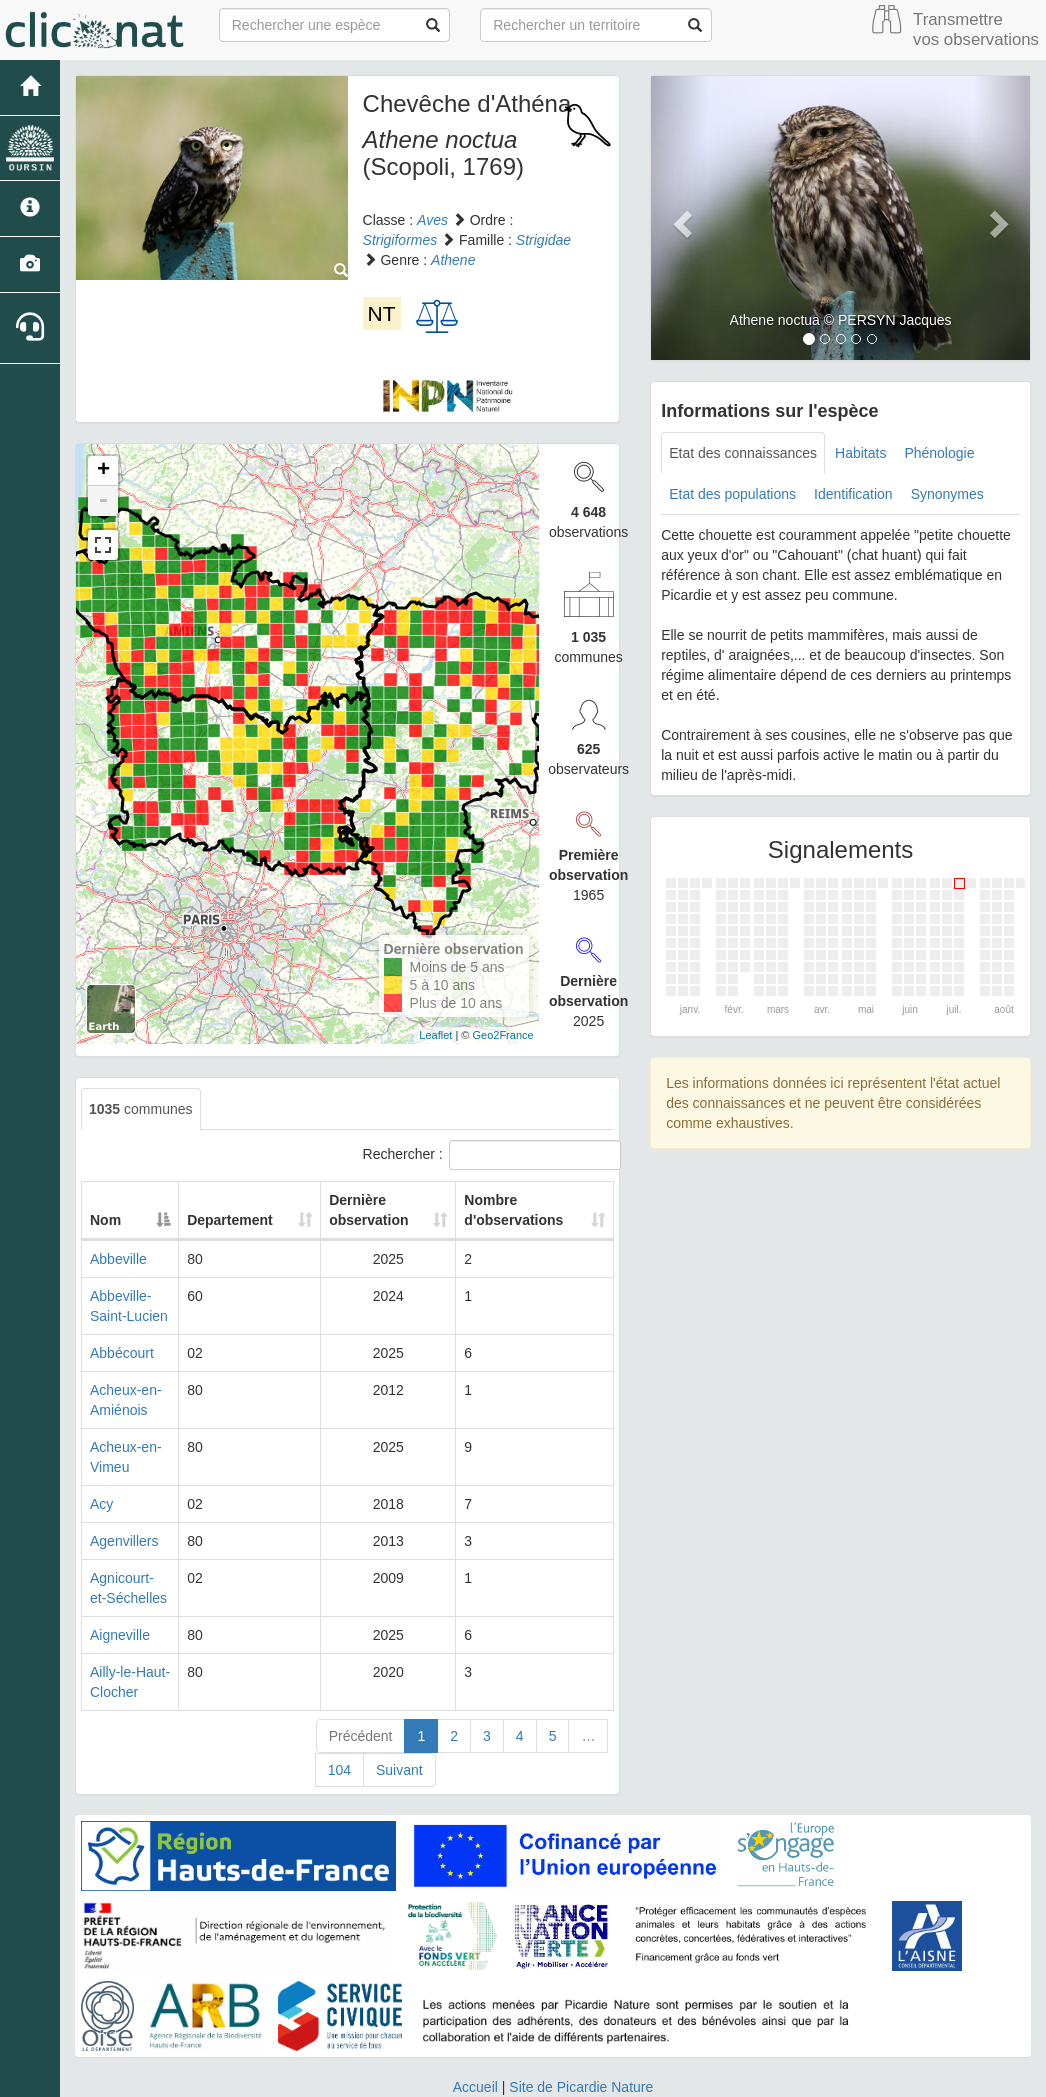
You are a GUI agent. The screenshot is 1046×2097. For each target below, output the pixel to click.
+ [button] (103, 471)
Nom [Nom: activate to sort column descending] (105, 1220)
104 (339, 1770)
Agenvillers (124, 1541)
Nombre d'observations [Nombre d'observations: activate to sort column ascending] (518, 1210)
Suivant (399, 1770)
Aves (432, 220)
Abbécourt (122, 1353)
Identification (853, 494)
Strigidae (543, 240)
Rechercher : (489, 1155)
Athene (453, 260)
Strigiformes (400, 240)
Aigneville (120, 1635)
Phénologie (939, 453)
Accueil (475, 2087)
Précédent (361, 1736)
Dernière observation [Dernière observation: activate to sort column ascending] (374, 1210)
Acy (101, 1504)
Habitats (860, 453)
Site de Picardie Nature (581, 2087)
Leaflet (435, 1035)
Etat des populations (732, 494)
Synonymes (947, 494)
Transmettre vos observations (976, 29)
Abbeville (118, 1259)
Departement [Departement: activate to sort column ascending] (253, 1220)
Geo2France (502, 1035)
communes (141, 1109)
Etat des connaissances (743, 453)
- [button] (103, 501)
